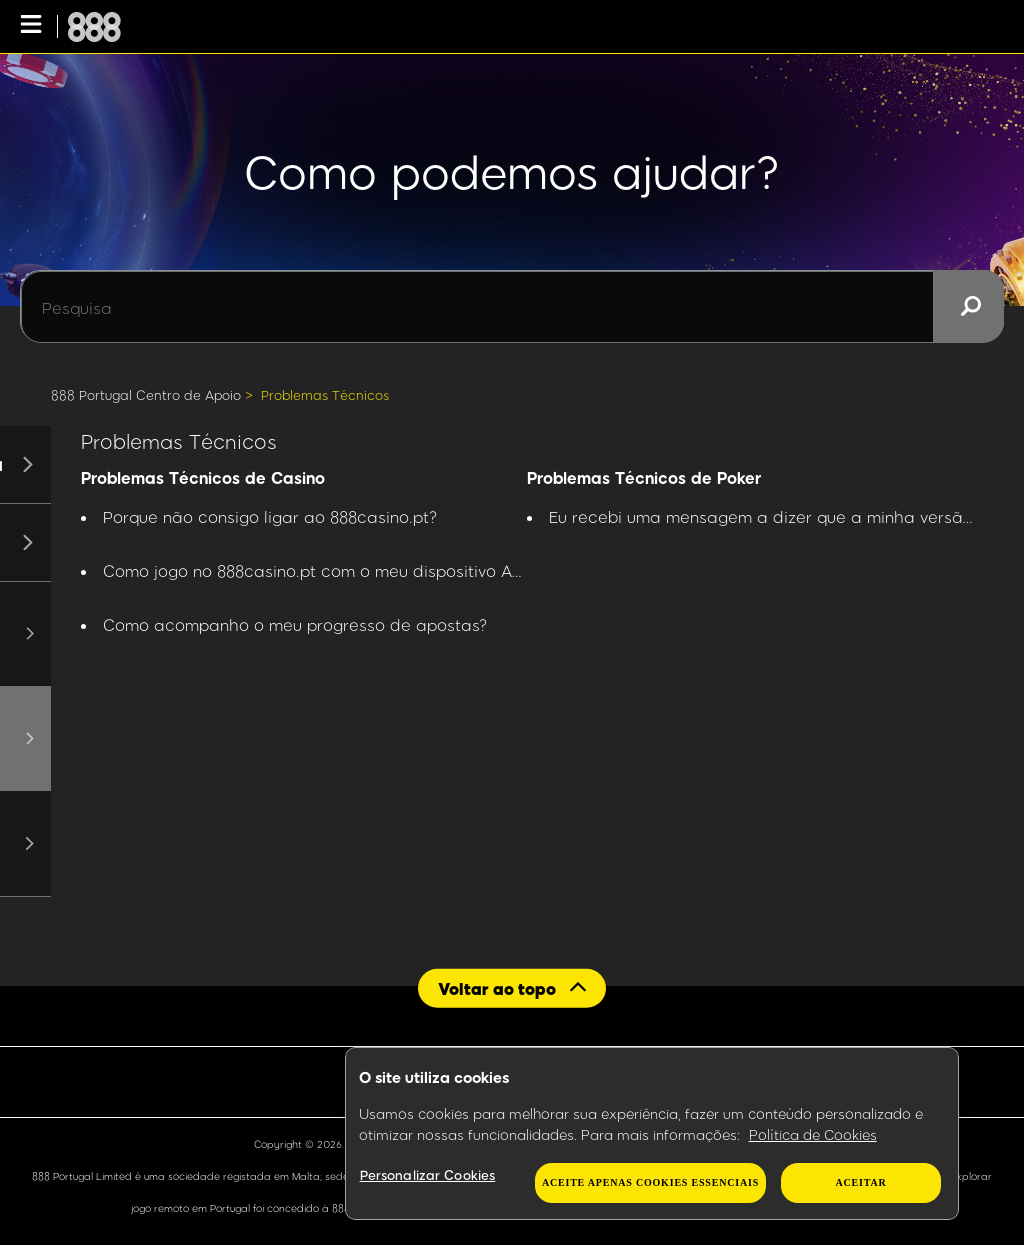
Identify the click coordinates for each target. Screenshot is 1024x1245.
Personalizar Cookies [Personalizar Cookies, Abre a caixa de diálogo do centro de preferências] (428, 1175)
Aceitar (861, 1182)
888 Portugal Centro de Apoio (146, 395)
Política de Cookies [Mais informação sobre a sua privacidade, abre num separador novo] (813, 1134)
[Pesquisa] (512, 307)
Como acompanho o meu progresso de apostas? (295, 624)
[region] (652, 1134)
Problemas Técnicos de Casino (203, 477)
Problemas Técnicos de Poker (644, 477)
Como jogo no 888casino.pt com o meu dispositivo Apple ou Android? (374, 570)
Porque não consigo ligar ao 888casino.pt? (270, 516)
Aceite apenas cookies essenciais (650, 1182)
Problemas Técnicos (325, 395)
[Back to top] (512, 987)
